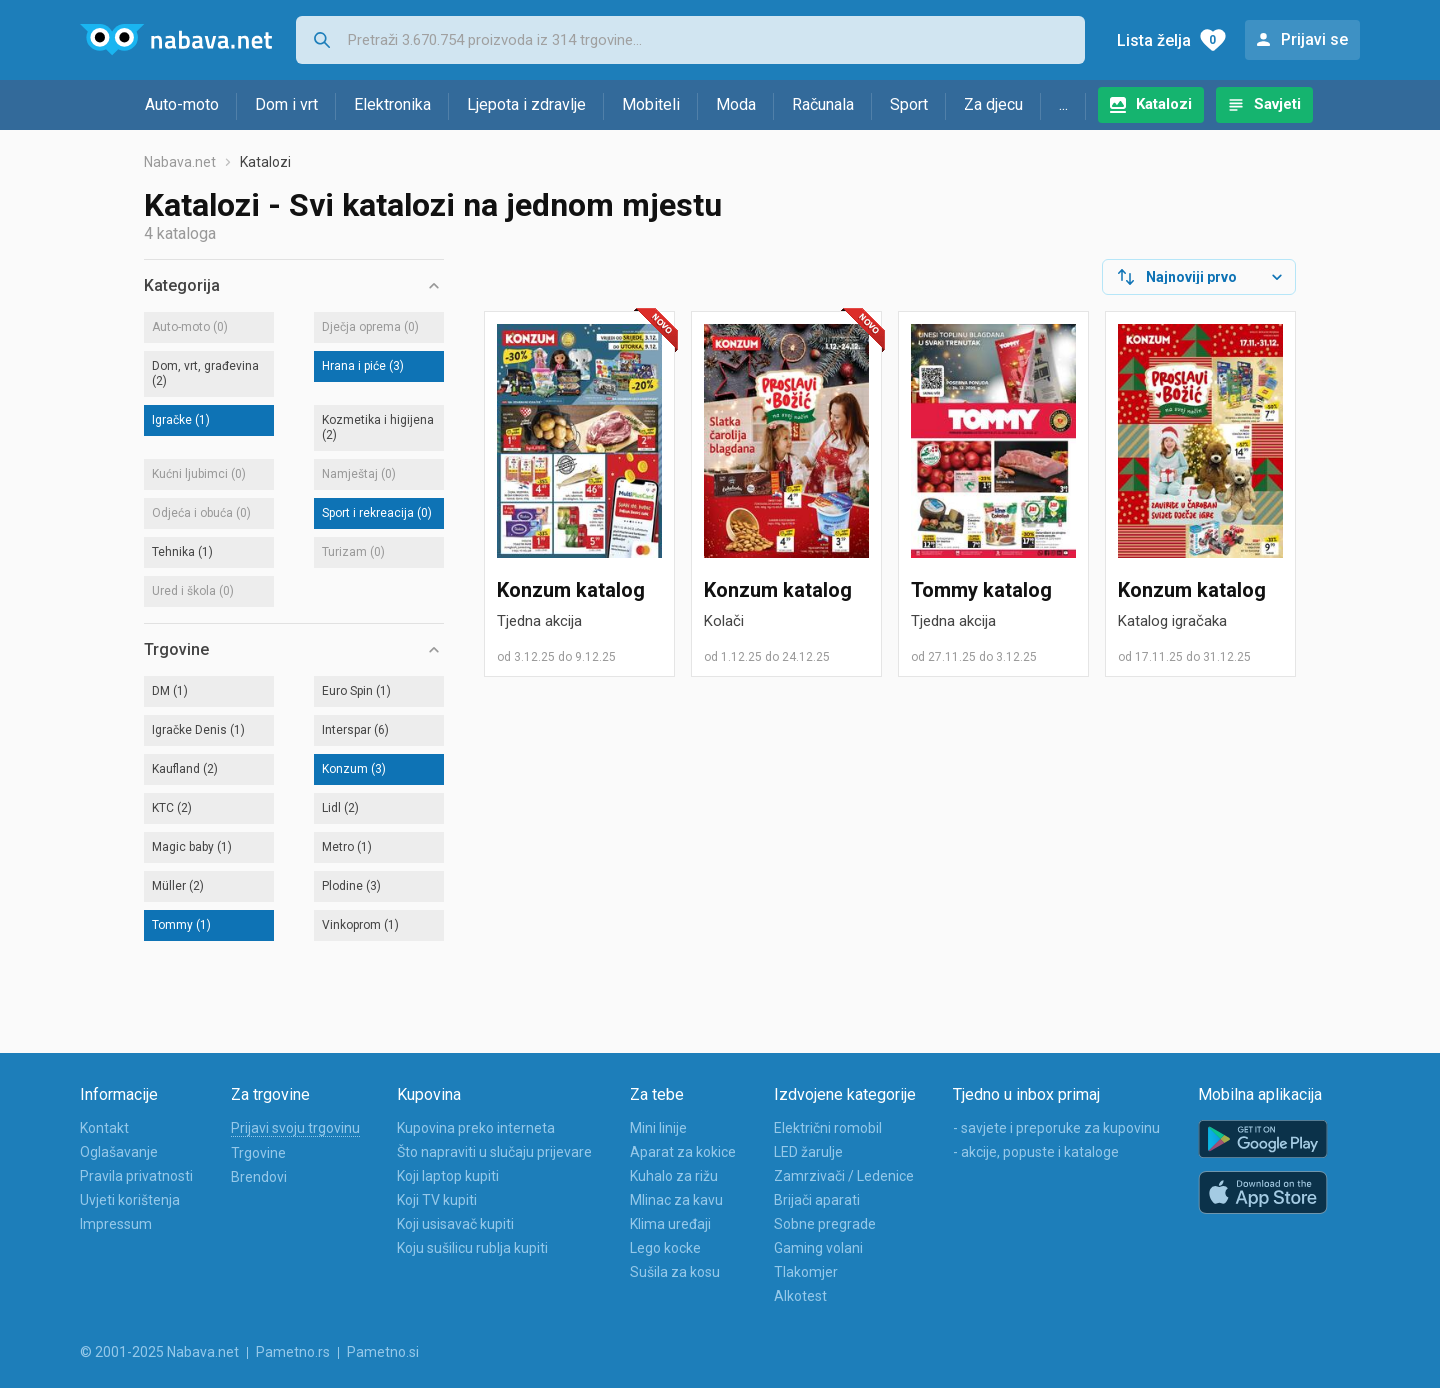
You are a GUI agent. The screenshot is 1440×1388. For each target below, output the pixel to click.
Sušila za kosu (675, 1272)
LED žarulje (808, 1152)
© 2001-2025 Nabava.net (159, 1352)
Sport (909, 104)
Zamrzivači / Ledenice (844, 1176)
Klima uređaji (670, 1224)
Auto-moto (182, 104)
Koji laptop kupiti (448, 1176)
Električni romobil (828, 1128)
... (1063, 104)
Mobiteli (651, 104)
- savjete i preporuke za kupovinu (1056, 1128)
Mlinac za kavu (676, 1200)
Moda (736, 104)
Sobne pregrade (825, 1224)
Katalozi (1164, 104)
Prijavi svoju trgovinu (295, 1128)
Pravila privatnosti (136, 1176)
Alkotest (800, 1296)
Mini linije (658, 1128)
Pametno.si (383, 1352)
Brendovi (259, 1177)
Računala (823, 104)
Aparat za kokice (683, 1152)
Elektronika (392, 104)
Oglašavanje (119, 1152)
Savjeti (1277, 104)
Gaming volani (818, 1248)
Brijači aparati (817, 1200)
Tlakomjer (806, 1272)
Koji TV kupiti (437, 1200)
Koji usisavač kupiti (455, 1224)
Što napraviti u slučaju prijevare (494, 1152)
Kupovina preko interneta (476, 1128)
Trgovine (258, 1153)
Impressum (116, 1224)
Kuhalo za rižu (674, 1176)
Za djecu (993, 104)
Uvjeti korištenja (130, 1200)
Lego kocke (665, 1248)
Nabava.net (180, 162)
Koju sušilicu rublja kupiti (472, 1248)
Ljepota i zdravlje (526, 104)
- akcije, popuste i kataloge (1036, 1152)
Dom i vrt (286, 104)
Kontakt (104, 1128)
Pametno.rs (293, 1352)
